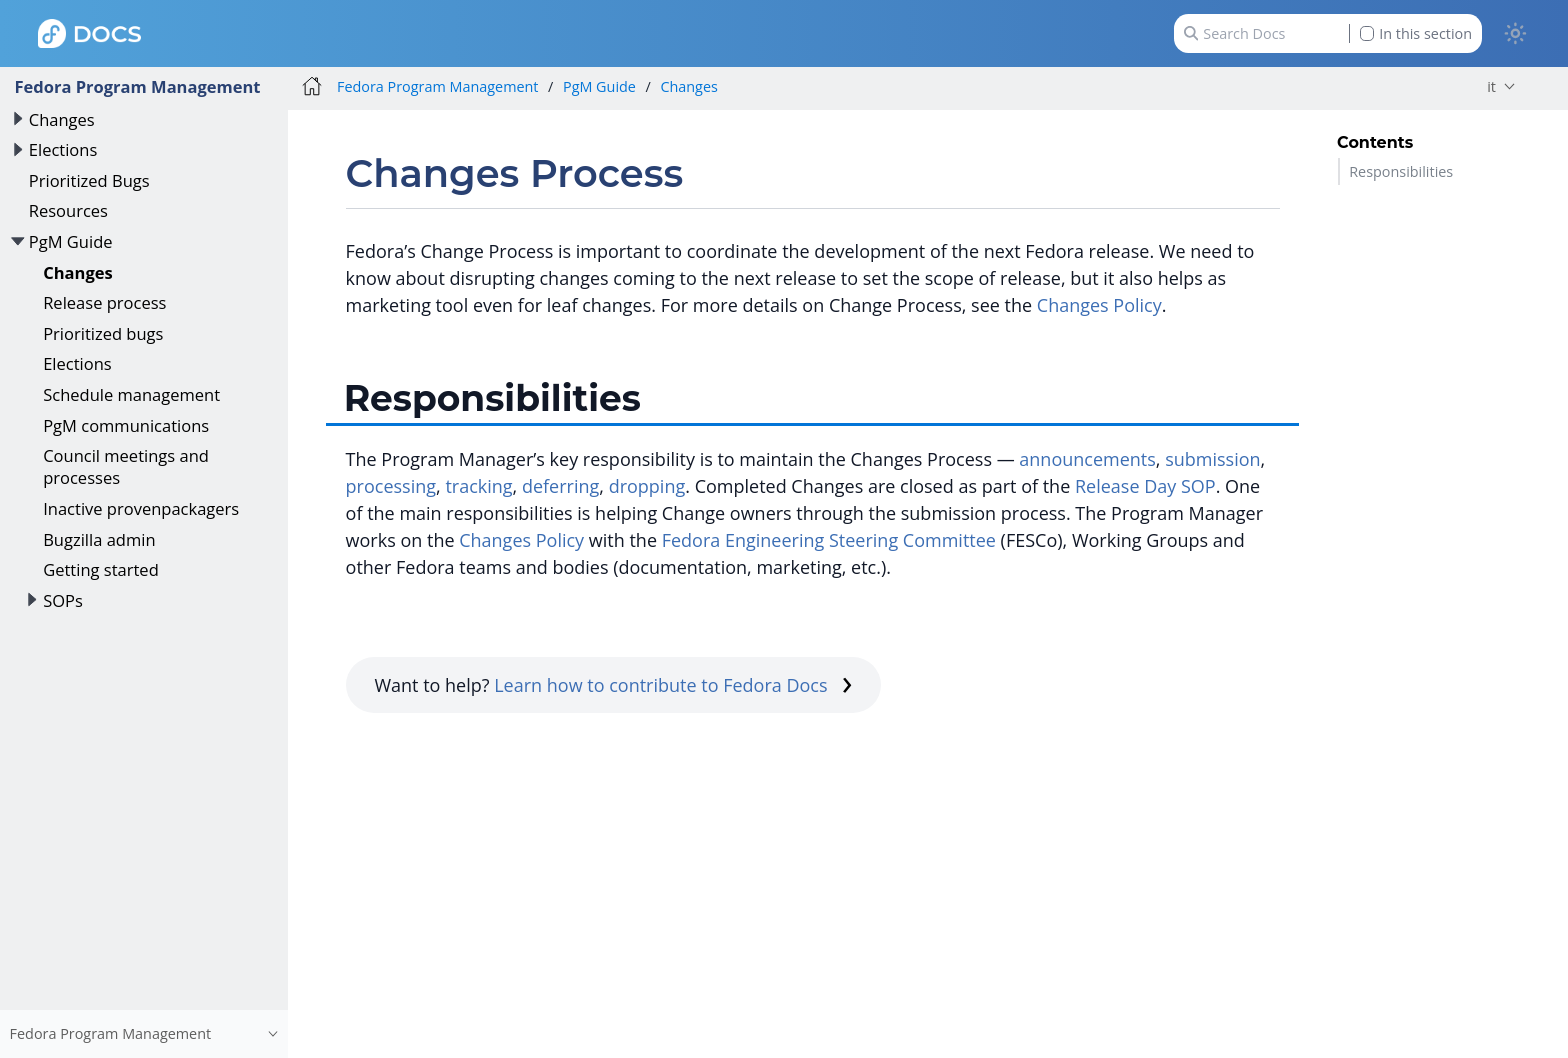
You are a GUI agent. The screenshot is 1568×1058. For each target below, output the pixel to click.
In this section (1416, 33)
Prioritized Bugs (89, 180)
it (1491, 86)
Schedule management (131, 394)
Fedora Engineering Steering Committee (829, 540)
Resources (68, 210)
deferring (560, 486)
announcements (1087, 459)
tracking (478, 486)
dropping (647, 486)
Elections (63, 149)
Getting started (101, 569)
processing (391, 486)
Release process (104, 302)
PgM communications (126, 425)
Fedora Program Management (137, 86)
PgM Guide (71, 241)
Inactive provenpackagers (141, 508)
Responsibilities (1401, 171)
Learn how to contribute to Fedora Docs (673, 685)
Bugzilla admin (99, 539)
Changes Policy (1099, 305)
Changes (62, 119)
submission (1212, 459)
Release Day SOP (1145, 486)
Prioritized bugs (103, 333)
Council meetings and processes (126, 466)
